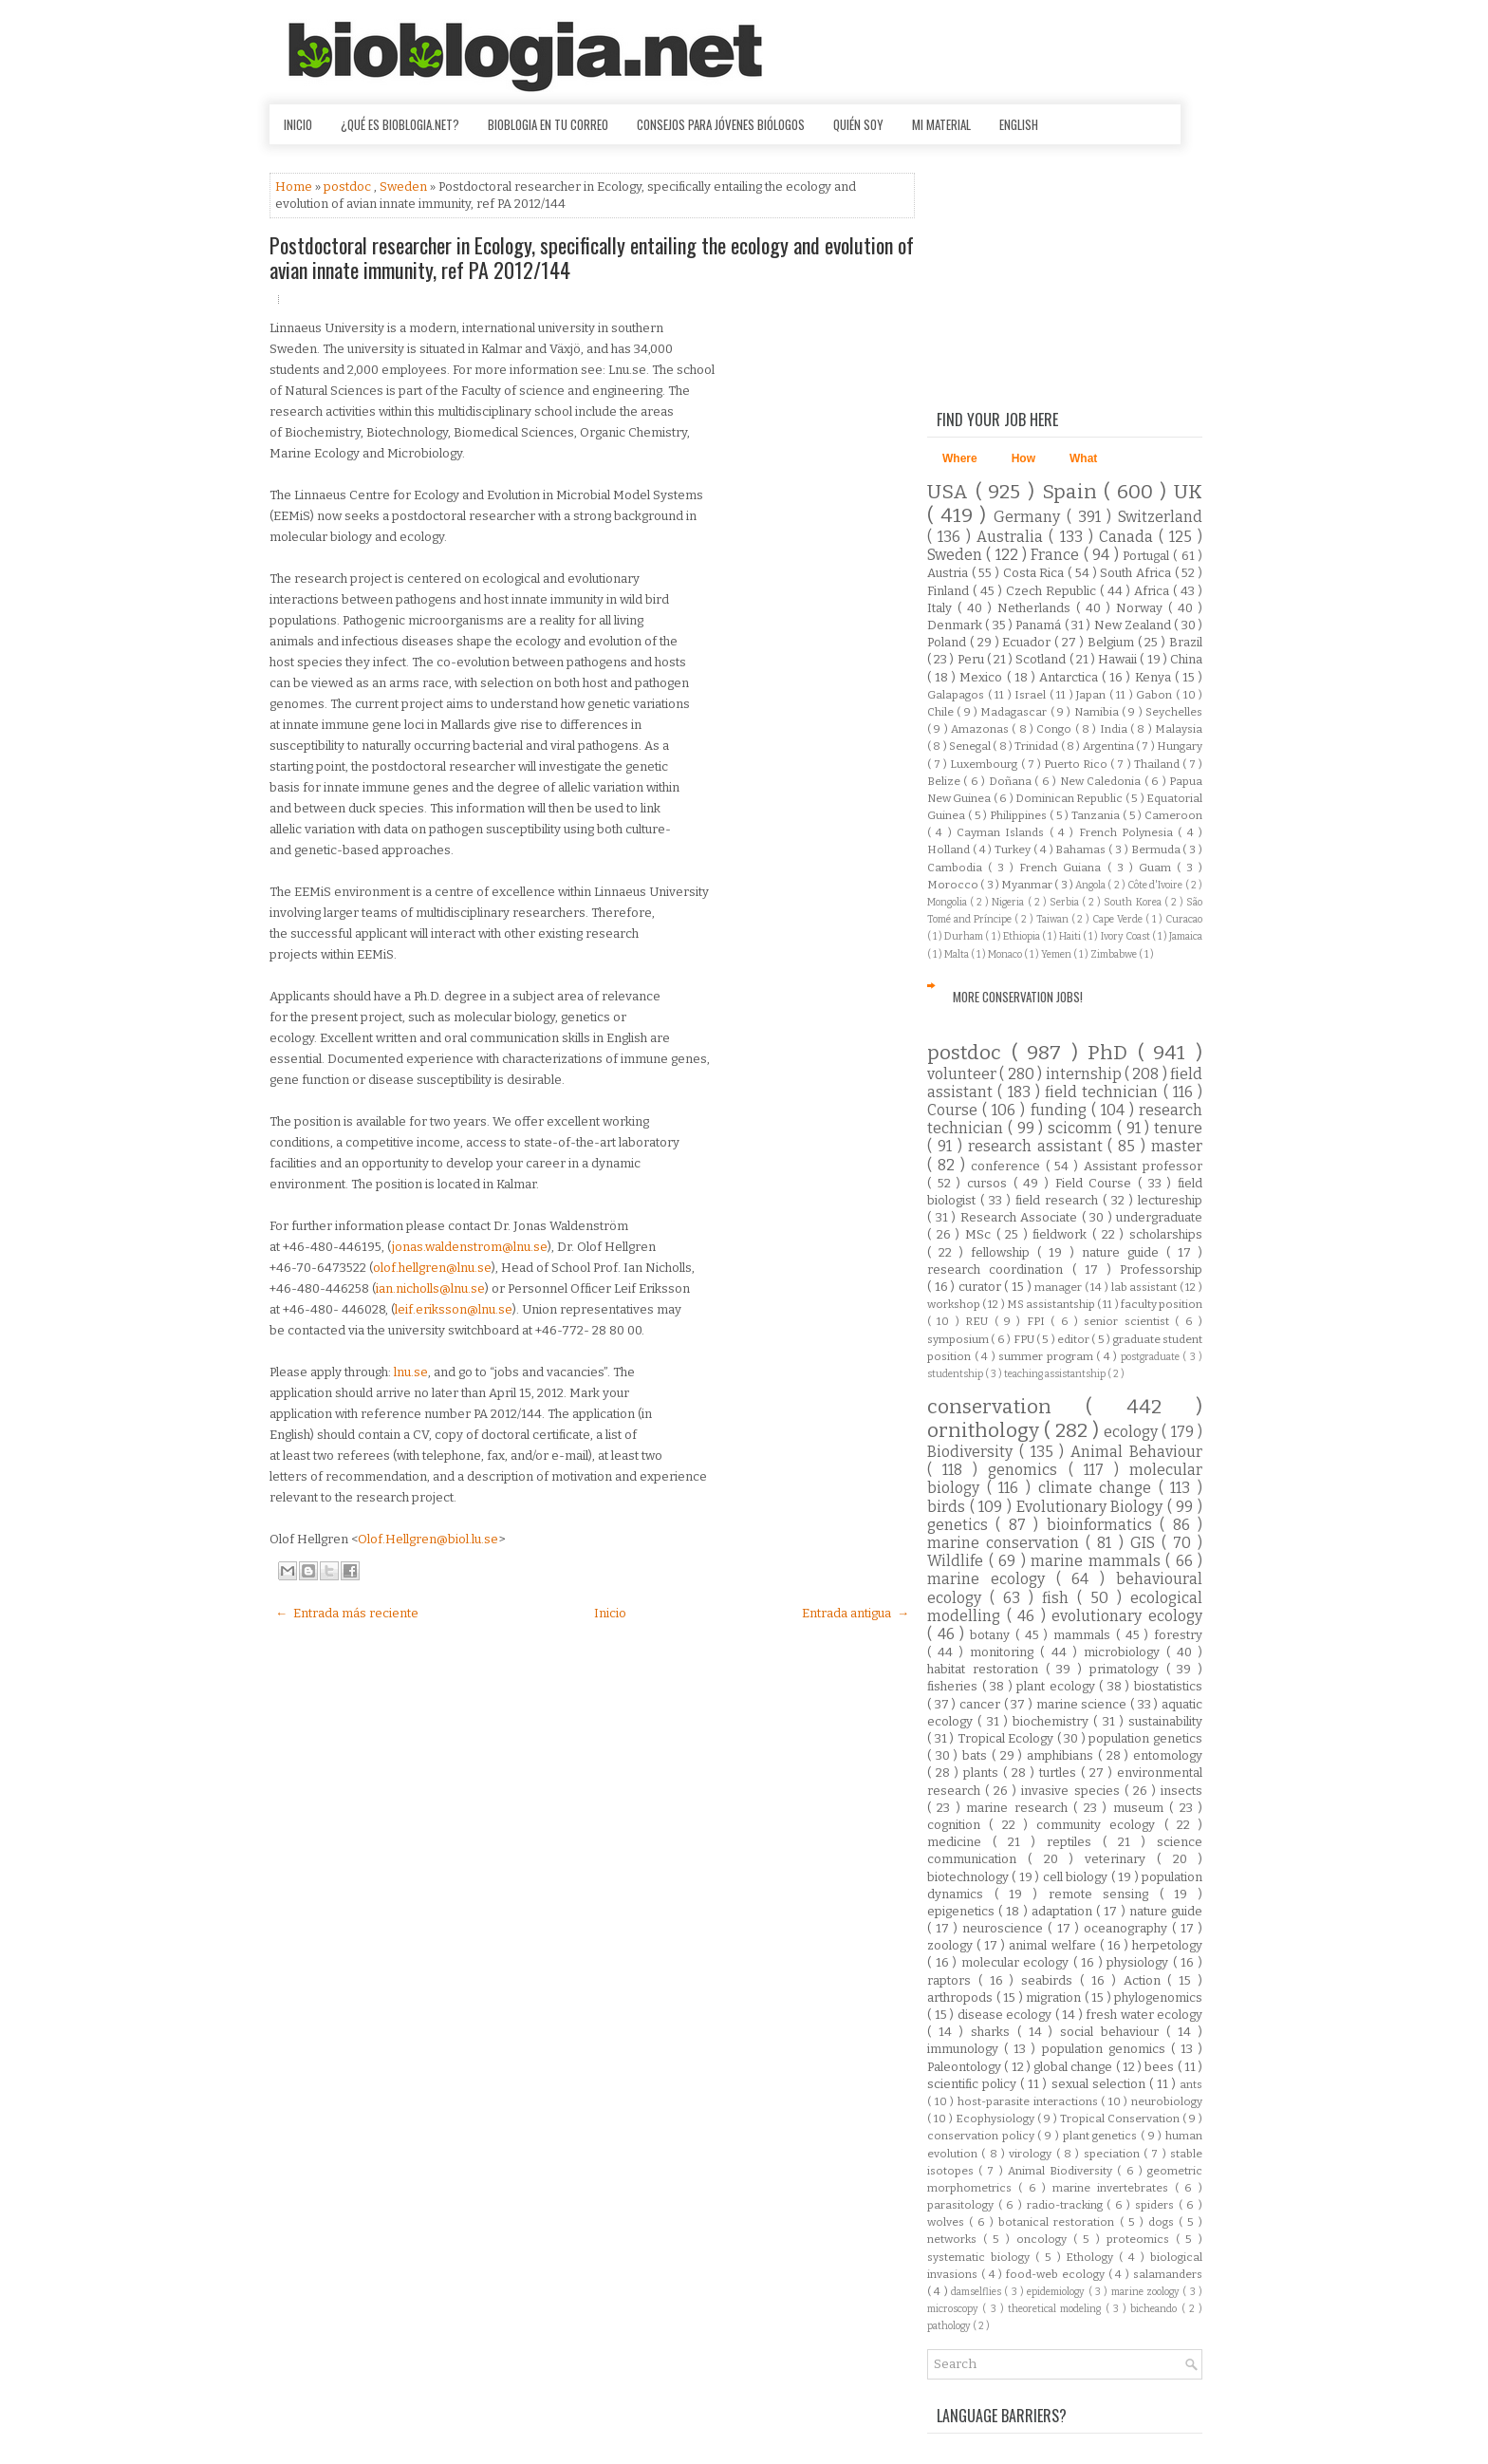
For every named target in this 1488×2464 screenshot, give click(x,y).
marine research (1019, 1808)
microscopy (954, 2309)
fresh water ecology (1144, 2014)
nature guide (1124, 1252)
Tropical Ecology (1007, 1738)
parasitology (962, 2205)
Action (1146, 1980)
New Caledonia (1102, 781)
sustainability (1165, 1721)
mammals (1084, 1635)
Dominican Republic (1070, 798)
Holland (950, 849)
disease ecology (1006, 2014)
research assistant (1038, 1146)
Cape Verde (1118, 919)
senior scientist (1129, 1321)
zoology (951, 1945)
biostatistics (1168, 1686)
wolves (948, 2222)
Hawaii (1119, 659)
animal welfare (1054, 1945)
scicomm (1082, 1128)
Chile (942, 712)
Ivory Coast (1126, 936)
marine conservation (1006, 1543)
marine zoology (1147, 2292)
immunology (965, 2049)
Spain (1073, 492)
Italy (942, 608)
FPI (1039, 1321)
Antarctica (1070, 677)
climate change (1098, 1488)
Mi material (941, 124)
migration (1055, 1997)
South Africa (1137, 573)
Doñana (1011, 781)
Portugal (1148, 556)
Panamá (1039, 625)
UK (1188, 492)
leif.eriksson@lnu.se (453, 1309)
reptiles (1075, 1842)
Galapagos (957, 694)
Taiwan (1053, 919)
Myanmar (1027, 884)
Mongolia (948, 902)
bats (977, 1755)
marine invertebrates (1113, 2187)
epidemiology (1057, 2292)
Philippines (1020, 815)
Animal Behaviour (1136, 1452)
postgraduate (1152, 1357)
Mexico (982, 677)
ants (1191, 2084)
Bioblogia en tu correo (548, 124)
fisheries (954, 1686)
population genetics (1145, 1738)
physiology (1140, 1962)
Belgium (1113, 642)
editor (1074, 1339)
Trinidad (1037, 746)
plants (983, 1772)
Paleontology (965, 2067)
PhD (1113, 1053)
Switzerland (1160, 517)
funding (1061, 1110)
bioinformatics (1103, 1525)
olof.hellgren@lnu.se (432, 1267)
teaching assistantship (1055, 1374)
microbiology (1125, 1652)
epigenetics (962, 1911)
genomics (1028, 1470)
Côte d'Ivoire (1156, 885)
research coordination (999, 1269)
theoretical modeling (1057, 2309)
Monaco (1006, 954)
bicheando (1155, 2309)
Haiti (1071, 936)
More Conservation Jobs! (1018, 996)
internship (1085, 1074)
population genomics (1106, 2049)
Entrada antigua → (855, 1613)
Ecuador (1028, 642)
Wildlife (958, 1561)
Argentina (1109, 746)
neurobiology (1166, 2101)
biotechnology (969, 1877)
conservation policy (982, 2135)
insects (1181, 1790)
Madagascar (1015, 712)
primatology (1127, 1669)
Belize (945, 781)
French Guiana (1063, 867)
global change (1074, 2067)
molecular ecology (1017, 1962)
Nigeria (1009, 902)
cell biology (1077, 1877)
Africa (1153, 591)
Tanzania (1097, 815)
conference (1008, 1166)
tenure (1178, 1128)
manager (1059, 1287)
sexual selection (1100, 2084)
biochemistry (1053, 1721)
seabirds (1050, 1980)
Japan (1092, 694)
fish (1059, 1598)
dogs (1163, 2222)
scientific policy (973, 2084)
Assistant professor (1143, 1166)
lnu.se (411, 1372)
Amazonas (981, 729)
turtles (1060, 1772)
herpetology (1167, 1945)
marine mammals (1098, 1561)
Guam (1158, 867)
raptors (952, 1980)
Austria (949, 573)
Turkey (1014, 849)
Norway (1142, 608)
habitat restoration (986, 1669)
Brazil (1185, 642)
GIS (1146, 1543)
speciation (1114, 2153)
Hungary (1179, 746)
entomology (1167, 1755)
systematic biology (981, 2257)
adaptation (1064, 1911)
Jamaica (1185, 936)
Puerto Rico (1077, 764)
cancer (981, 1704)
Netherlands (1036, 608)
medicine (960, 1842)
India (1115, 729)
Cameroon (1173, 815)
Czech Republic (1053, 591)
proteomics (1141, 2239)
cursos (990, 1183)
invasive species (1072, 1790)
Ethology (1092, 2257)
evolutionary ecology (1126, 1616)
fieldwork (1062, 1234)
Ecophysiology (996, 2118)
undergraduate (1159, 1217)
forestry (1178, 1635)
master (1176, 1146)
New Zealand (1134, 625)
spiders (1157, 2205)
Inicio (298, 124)
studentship (956, 1374)
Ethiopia (1022, 936)
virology (1032, 2153)
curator (981, 1286)
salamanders (1167, 2274)
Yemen (1057, 954)
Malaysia (1178, 729)
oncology (1044, 2239)
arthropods (961, 1997)
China (1186, 659)
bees (1160, 2067)
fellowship (1004, 1252)
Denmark (956, 625)
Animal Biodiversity (1062, 2170)
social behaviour (1113, 2032)
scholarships (1165, 1234)
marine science (1083, 1704)
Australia (1012, 537)
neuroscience (1005, 1928)
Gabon (1156, 694)
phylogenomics (1158, 1997)
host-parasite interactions (1029, 2101)
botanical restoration (1058, 2222)
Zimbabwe (1114, 954)
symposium (959, 1339)
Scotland (1042, 659)
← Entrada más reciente (346, 1613)
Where (959, 458)
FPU (1025, 1339)
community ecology (1100, 1825)
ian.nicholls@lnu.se (430, 1288)
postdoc (349, 186)
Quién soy (858, 124)
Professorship (1161, 1269)
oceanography (1128, 1928)
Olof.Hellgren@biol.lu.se (428, 1539)
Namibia (1098, 712)
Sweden (405, 186)
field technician (1104, 1092)
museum (1141, 1808)
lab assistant (1145, 1287)
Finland (950, 591)
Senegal (971, 746)
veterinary (1121, 1859)
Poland (948, 642)
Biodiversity (973, 1452)
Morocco (953, 884)
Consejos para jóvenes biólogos (721, 124)
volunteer (963, 1074)
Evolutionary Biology (1091, 1507)
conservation (1006, 1407)
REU (979, 1321)
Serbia (1066, 902)
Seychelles (1173, 712)
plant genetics (1102, 2135)
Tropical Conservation (1121, 2118)
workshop (954, 1304)
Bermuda (1157, 849)
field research (1059, 1200)
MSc (980, 1234)
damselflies (977, 2292)
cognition (958, 1825)
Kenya (1155, 677)
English (1018, 124)
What (1083, 458)
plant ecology (1057, 1686)
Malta (957, 954)
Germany (1030, 517)
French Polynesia (1129, 832)
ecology (1133, 1432)
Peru (972, 659)
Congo (1055, 729)
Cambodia (957, 867)
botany (992, 1635)
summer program (1047, 1356)
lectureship (1170, 1200)
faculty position (1161, 1304)
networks (955, 2239)
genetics (961, 1525)
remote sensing (1104, 1894)
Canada (1129, 537)
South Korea (1133, 902)
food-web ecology (1057, 2274)
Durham (964, 936)
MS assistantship (1052, 1304)
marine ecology (991, 1579)
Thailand (1158, 764)
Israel (1032, 694)
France (1057, 555)
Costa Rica (1035, 573)
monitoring (1005, 1652)
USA (951, 492)
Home (295, 186)
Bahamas (1081, 849)
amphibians (1062, 1755)
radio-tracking (1067, 2205)
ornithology (985, 1431)
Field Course (1096, 1183)
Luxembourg (985, 764)
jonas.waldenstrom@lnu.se (470, 1247)
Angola (1091, 885)
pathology (950, 2326)
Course (954, 1110)
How (1023, 458)
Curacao (1183, 919)
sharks (994, 2032)
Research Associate (1021, 1217)
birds (948, 1507)
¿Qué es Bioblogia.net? (400, 124)
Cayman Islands (1003, 832)
